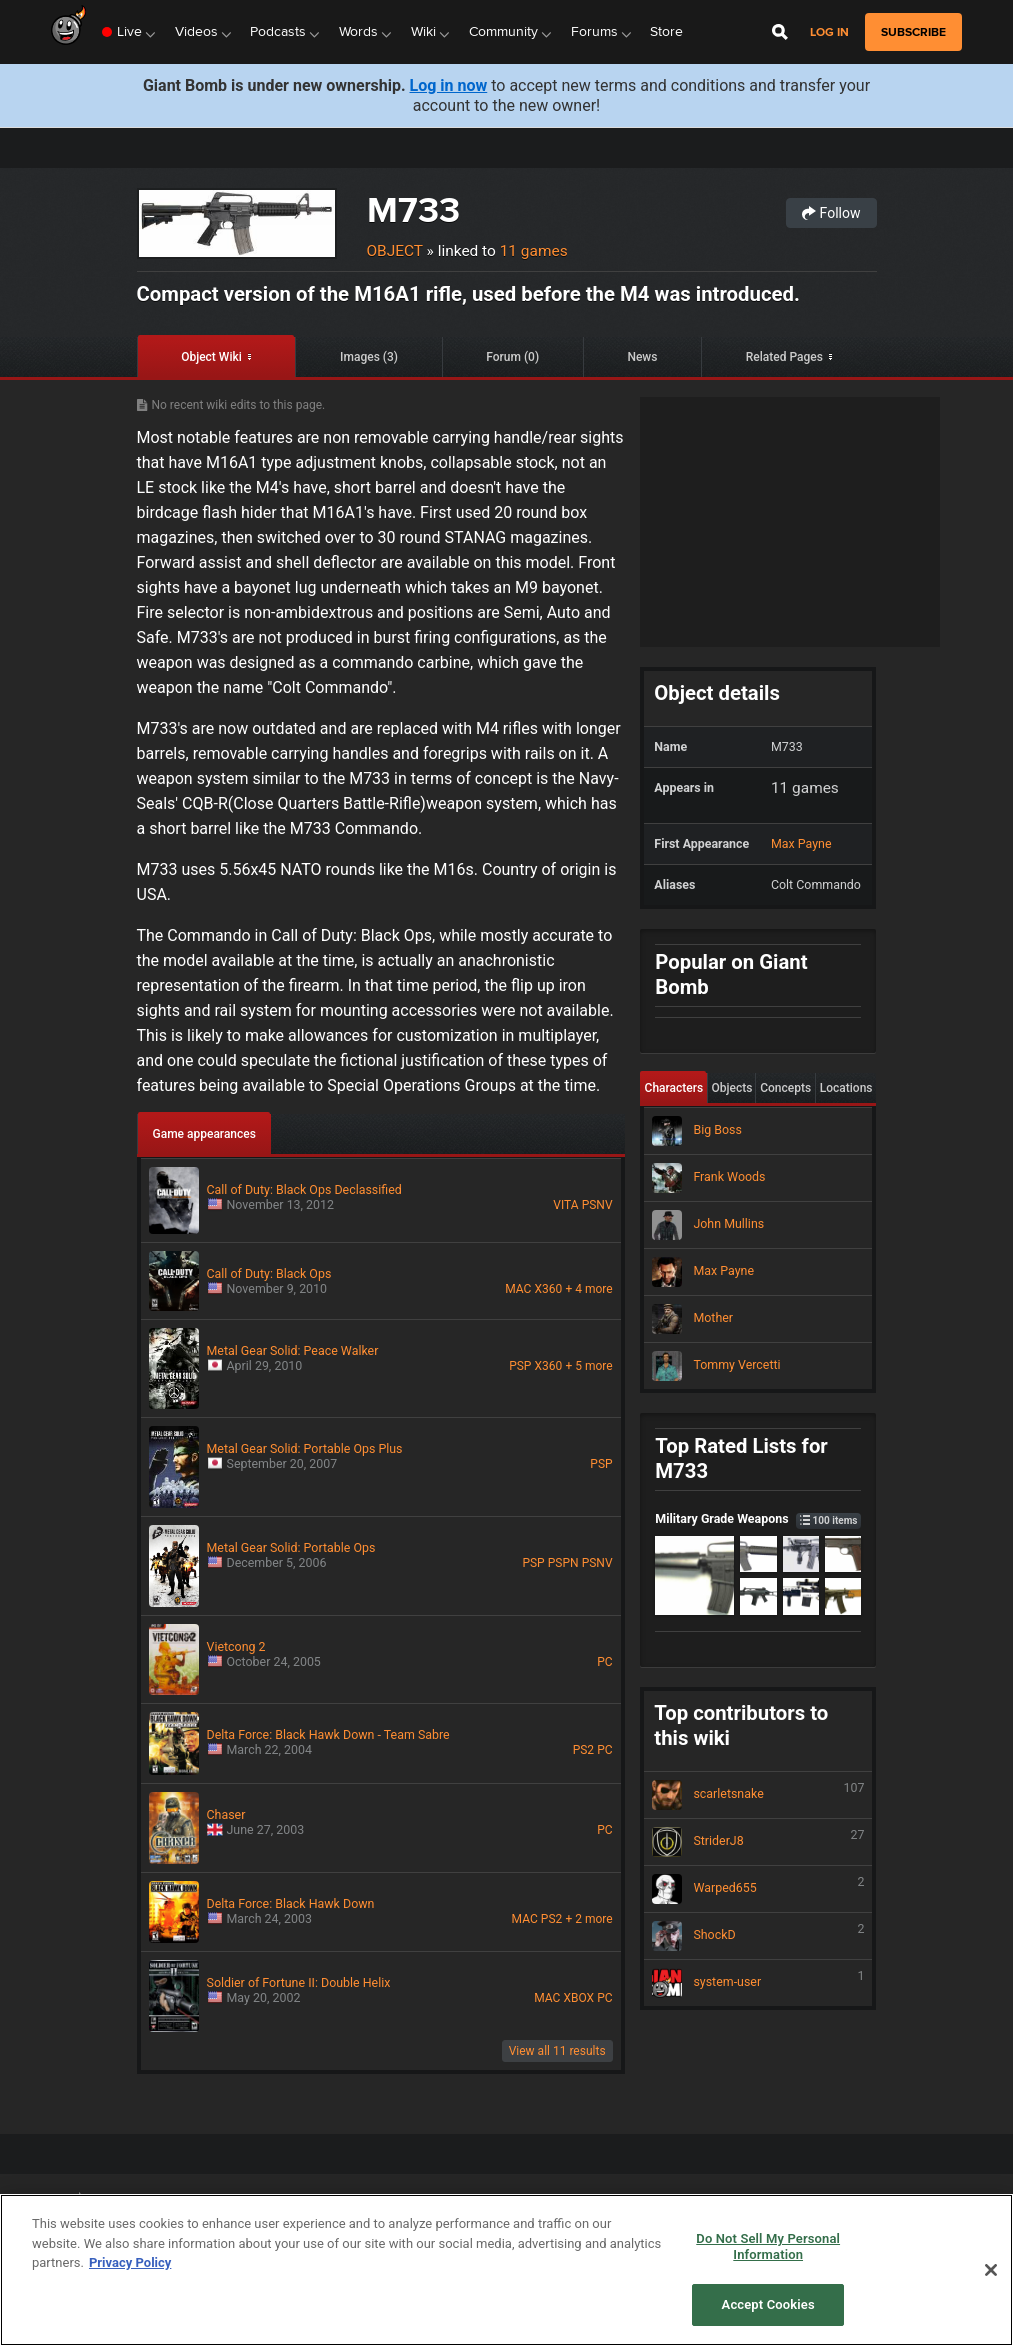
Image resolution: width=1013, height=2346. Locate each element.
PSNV (597, 1205)
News (642, 357)
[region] (506, 2270)
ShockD (758, 1936)
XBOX (578, 1998)
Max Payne (801, 843)
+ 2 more (588, 1919)
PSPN (563, 1563)
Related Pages (784, 357)
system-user (758, 1983)
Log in (829, 32)
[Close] (991, 2270)
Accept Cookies (768, 2304)
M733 (413, 209)
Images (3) (369, 357)
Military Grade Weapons (758, 1518)
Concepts (785, 1088)
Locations (846, 1088)
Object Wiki (211, 357)
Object (395, 251)
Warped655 (758, 1889)
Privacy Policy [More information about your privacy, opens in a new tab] (130, 2262)
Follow (831, 213)
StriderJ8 (758, 1842)
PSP (520, 1366)
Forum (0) (512, 357)
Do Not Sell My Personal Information (768, 2246)
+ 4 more (588, 1289)
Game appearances (204, 1134)
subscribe (913, 32)
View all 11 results (557, 2051)
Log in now (449, 85)
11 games (534, 251)
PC (604, 1662)
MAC (518, 1289)
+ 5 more (588, 1366)
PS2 (583, 1750)
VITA (565, 1205)
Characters (674, 1088)
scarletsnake (758, 1795)
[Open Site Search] (780, 32)
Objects (731, 1088)
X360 (549, 1289)
